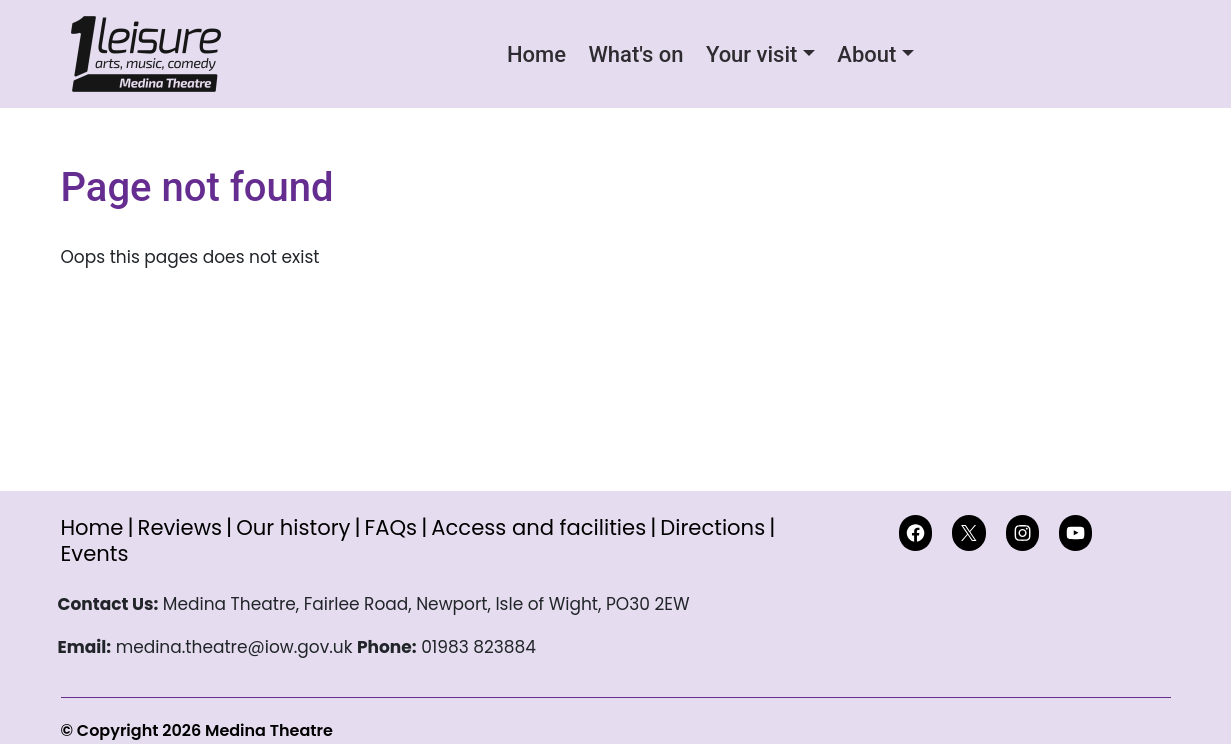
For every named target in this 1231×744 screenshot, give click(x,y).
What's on (635, 54)
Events (95, 553)
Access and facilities (538, 527)
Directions (712, 527)
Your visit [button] (751, 54)
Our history (293, 527)
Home (536, 54)
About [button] (866, 54)
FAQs (391, 527)
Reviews (180, 527)
